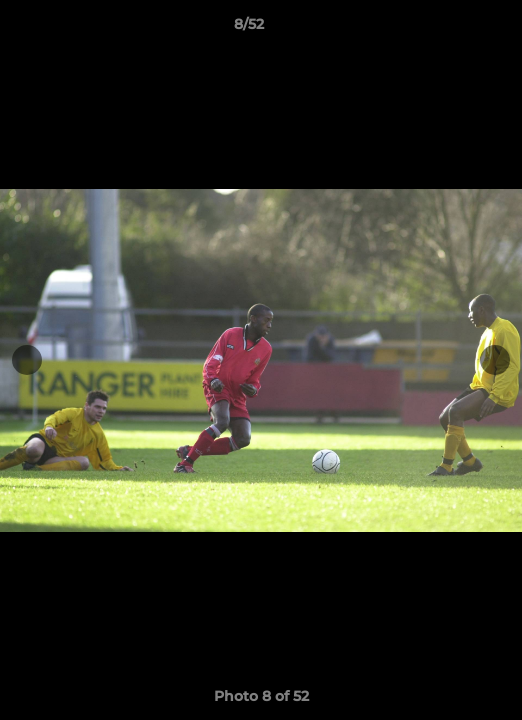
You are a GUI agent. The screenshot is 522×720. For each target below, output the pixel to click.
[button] (450, 29)
